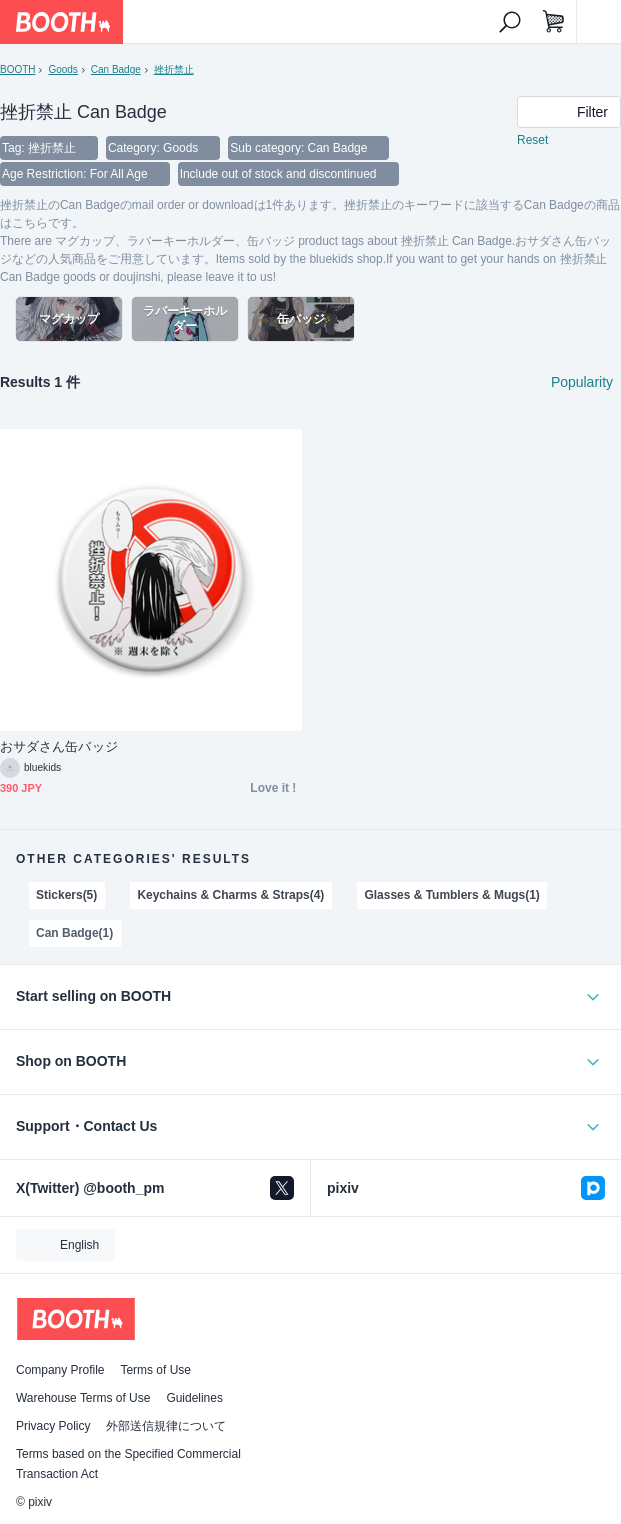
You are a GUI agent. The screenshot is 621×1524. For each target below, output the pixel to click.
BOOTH (17, 69)
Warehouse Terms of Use (83, 1398)
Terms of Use (155, 1370)
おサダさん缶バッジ (59, 746)
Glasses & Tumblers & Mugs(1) (451, 895)
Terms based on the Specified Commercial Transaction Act (128, 1464)
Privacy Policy (53, 1426)
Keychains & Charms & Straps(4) (230, 895)
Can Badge (116, 69)
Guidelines (194, 1398)
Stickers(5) (66, 895)
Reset (532, 140)
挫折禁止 (174, 69)
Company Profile (60, 1370)
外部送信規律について (166, 1426)
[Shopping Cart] (554, 22)
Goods (62, 69)
